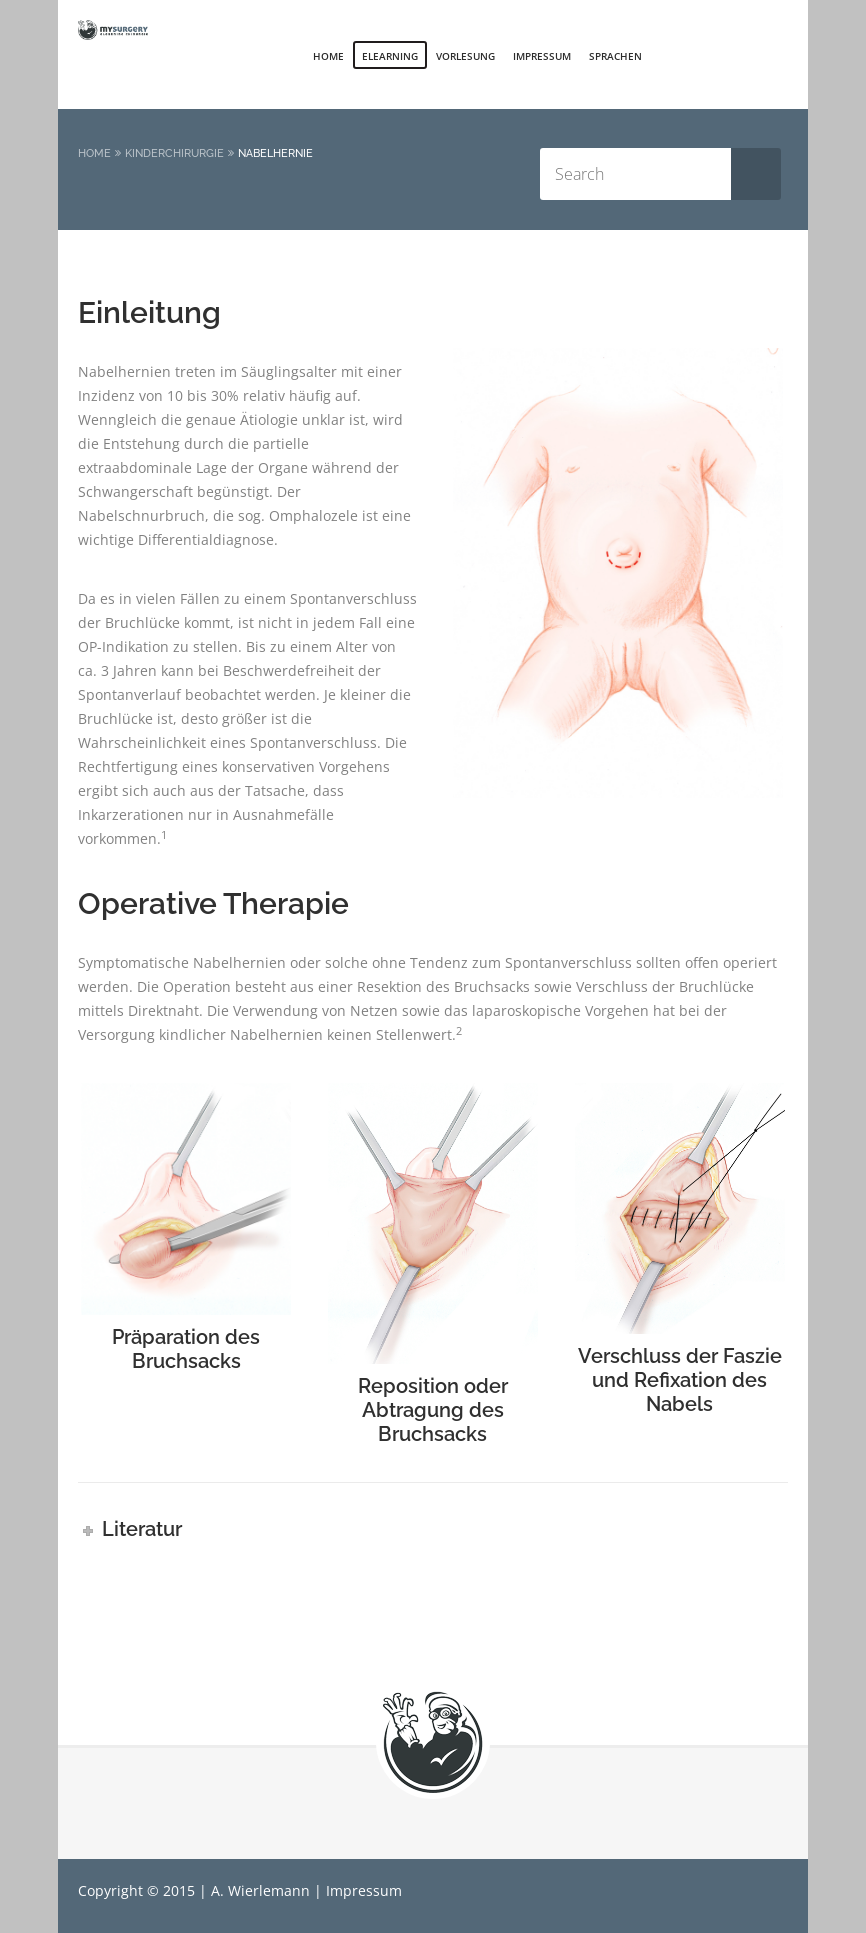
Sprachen (615, 56)
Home (328, 56)
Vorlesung (465, 56)
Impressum (542, 56)
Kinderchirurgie (174, 153)
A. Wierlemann (260, 1890)
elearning (390, 56)
